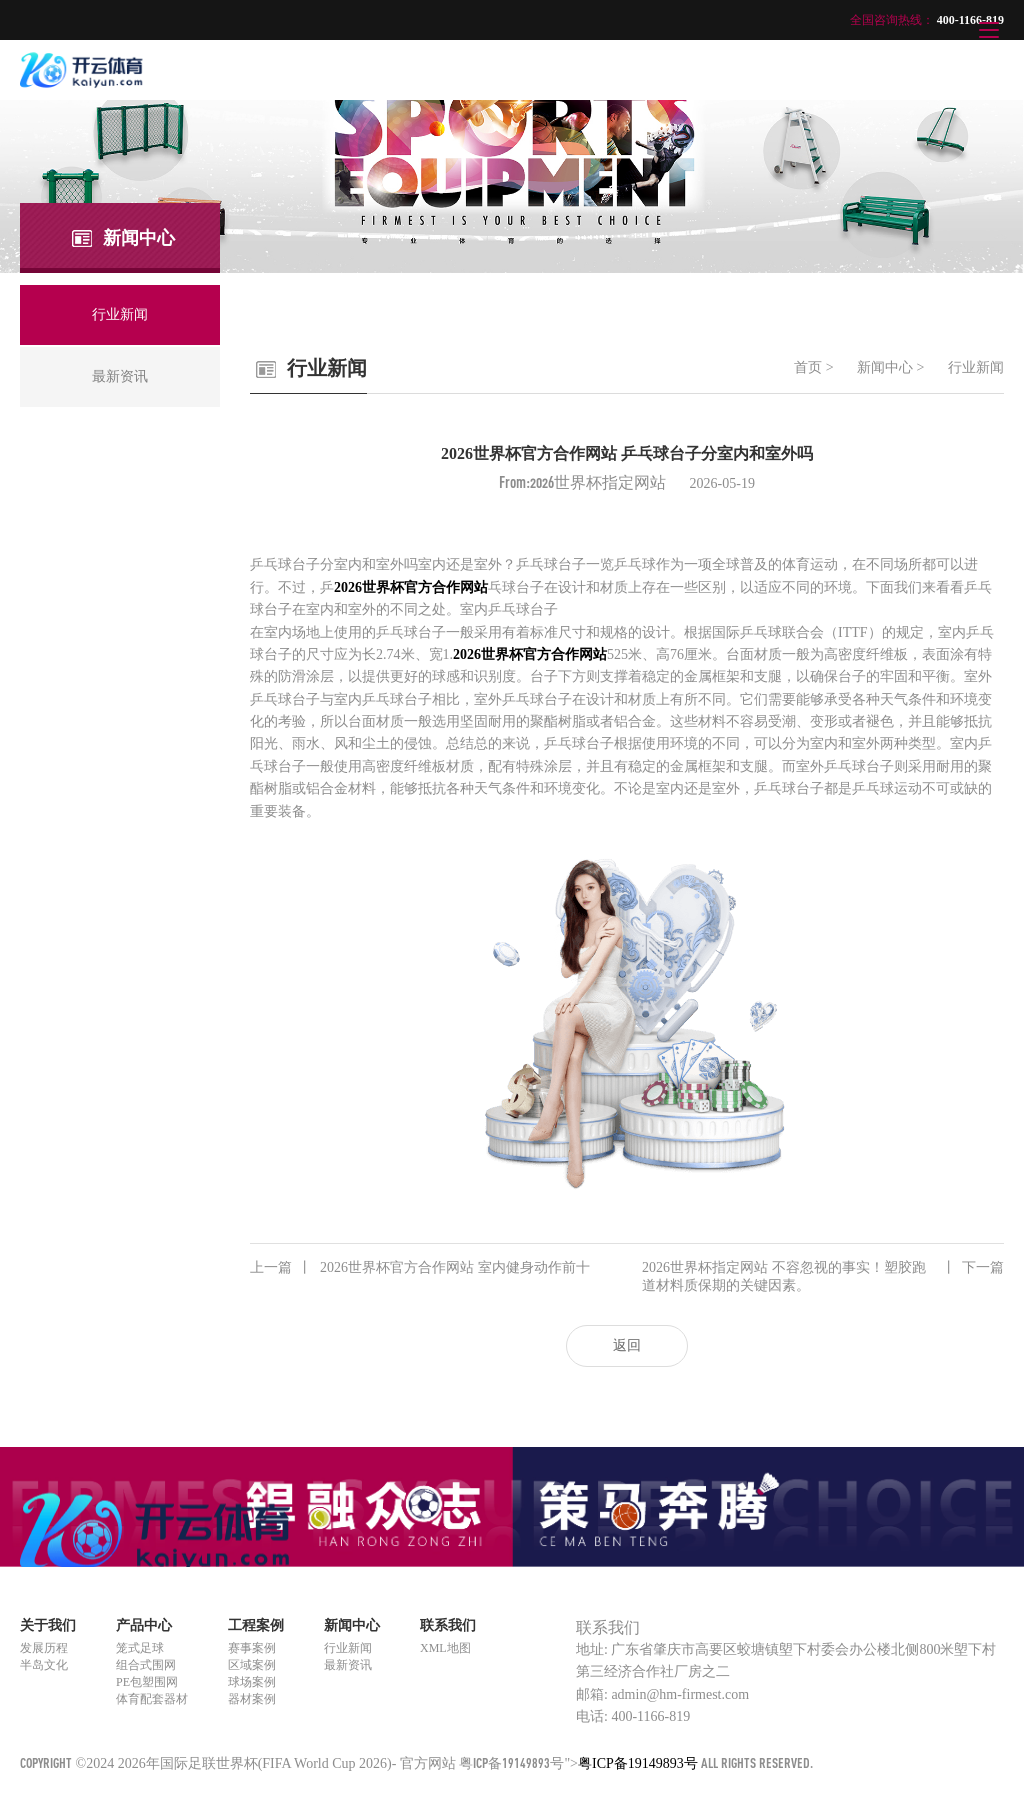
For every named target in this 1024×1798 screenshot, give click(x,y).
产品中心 (144, 1625)
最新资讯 (348, 1665)
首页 (808, 367)
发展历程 (44, 1648)
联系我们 (448, 1625)
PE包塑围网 (147, 1682)
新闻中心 (885, 367)
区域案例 (252, 1665)
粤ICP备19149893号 (511, 1762)
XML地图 (445, 1648)
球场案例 (252, 1682)
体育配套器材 (152, 1699)
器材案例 (252, 1699)
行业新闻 (976, 367)
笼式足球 (140, 1648)
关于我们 (48, 1625)
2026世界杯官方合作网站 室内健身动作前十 (420, 1268)
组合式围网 (146, 1665)
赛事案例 (252, 1648)
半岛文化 (44, 1665)
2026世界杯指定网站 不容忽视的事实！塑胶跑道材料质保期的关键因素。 (823, 1276)
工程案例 (256, 1625)
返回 (627, 1345)
